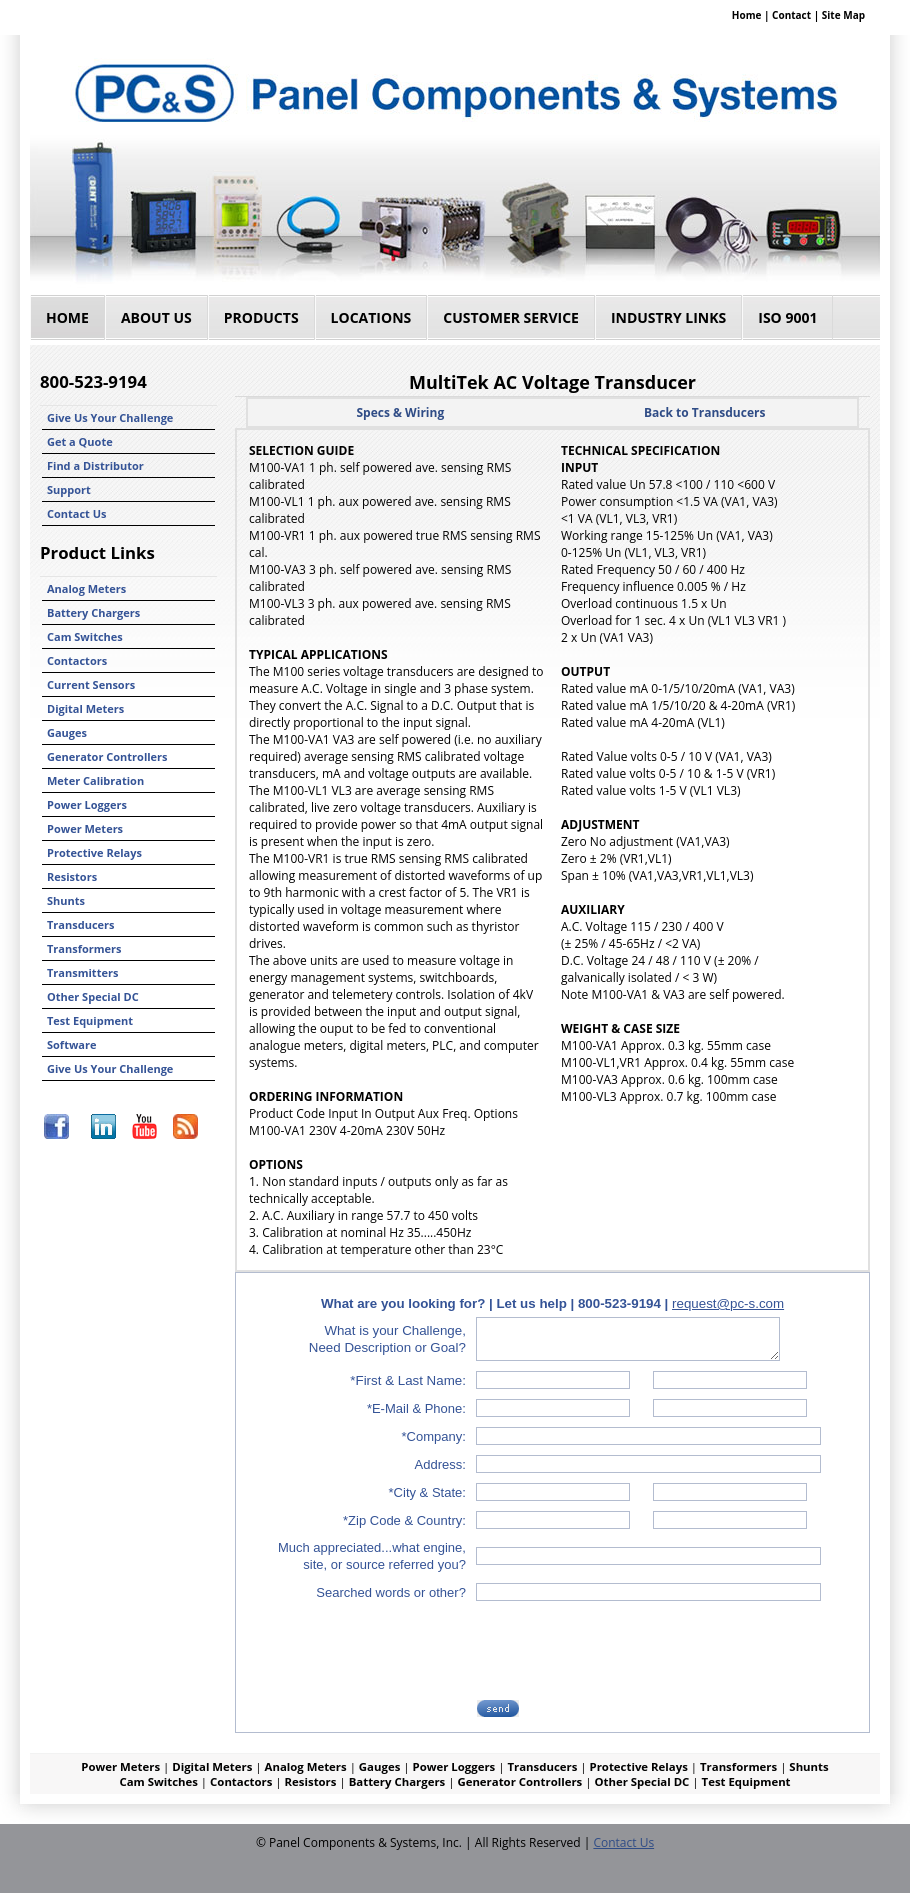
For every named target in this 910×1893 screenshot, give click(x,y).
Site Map (843, 15)
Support (69, 489)
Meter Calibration (95, 780)
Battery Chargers (93, 612)
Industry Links (668, 317)
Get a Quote (80, 441)
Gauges (67, 732)
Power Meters (85, 828)
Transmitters (82, 972)
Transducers (81, 924)
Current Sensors (91, 684)
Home (747, 15)
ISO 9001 (787, 317)
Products (261, 317)
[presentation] (631, 1650)
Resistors (72, 876)
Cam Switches (85, 636)
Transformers (84, 948)
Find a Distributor (95, 465)
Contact (791, 15)
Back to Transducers (704, 412)
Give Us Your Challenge (110, 417)
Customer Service (511, 317)
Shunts (66, 900)
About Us (156, 317)
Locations (371, 317)
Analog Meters (86, 588)
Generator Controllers (107, 756)
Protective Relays (94, 852)
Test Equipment (90, 1020)
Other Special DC (93, 996)
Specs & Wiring (400, 412)
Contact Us (77, 513)
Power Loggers (87, 804)
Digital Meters (85, 708)
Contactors (77, 660)
